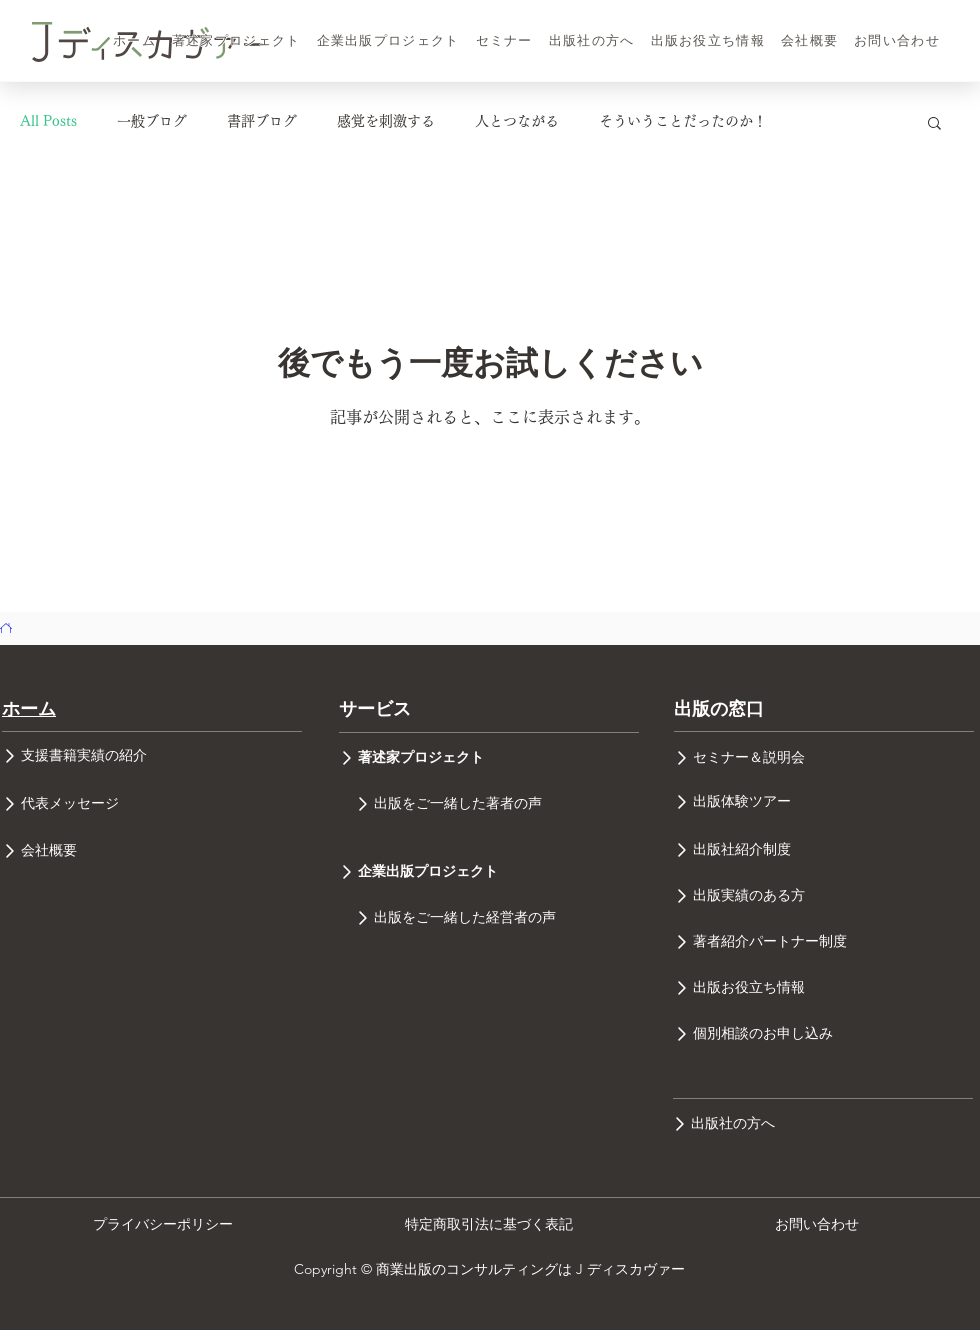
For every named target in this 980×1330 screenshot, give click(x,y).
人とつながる (517, 121)
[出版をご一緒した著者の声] (489, 804)
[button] (934, 124)
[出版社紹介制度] (824, 849)
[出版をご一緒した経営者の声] (489, 918)
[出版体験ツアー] (824, 801)
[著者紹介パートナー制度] (824, 941)
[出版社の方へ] (822, 1123)
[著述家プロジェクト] (489, 758)
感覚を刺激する (386, 121)
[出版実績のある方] (824, 895)
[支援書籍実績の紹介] (152, 756)
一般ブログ (152, 121)
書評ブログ (262, 121)
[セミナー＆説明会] (824, 757)
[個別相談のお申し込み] (824, 1033)
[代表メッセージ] (152, 804)
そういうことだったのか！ (683, 121)
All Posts (48, 121)
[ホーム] (6, 628)
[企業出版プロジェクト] (489, 872)
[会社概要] (152, 851)
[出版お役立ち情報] (824, 987)
